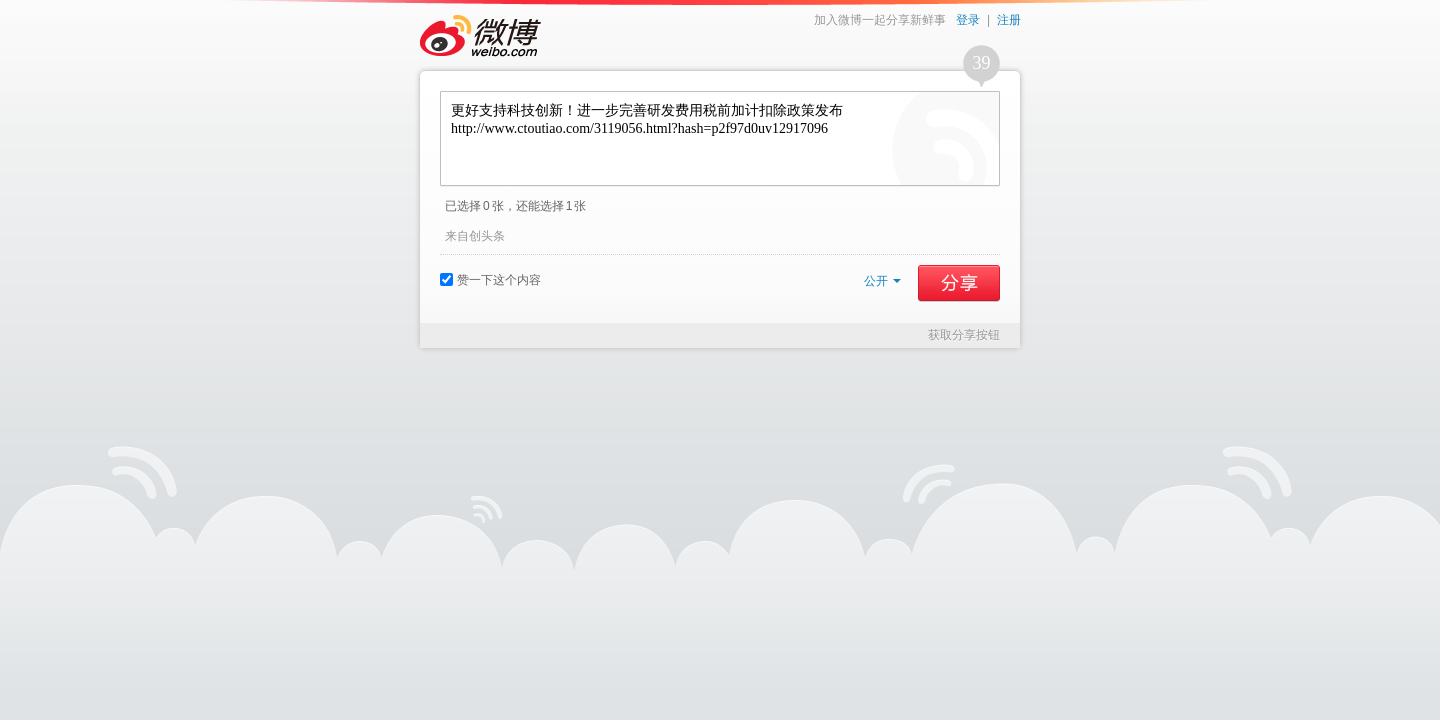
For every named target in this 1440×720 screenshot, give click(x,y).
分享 (959, 283)
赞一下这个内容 (490, 280)
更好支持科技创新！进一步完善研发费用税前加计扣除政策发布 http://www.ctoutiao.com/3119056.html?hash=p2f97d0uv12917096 (720, 138)
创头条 (487, 236)
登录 (968, 20)
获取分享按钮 (964, 335)
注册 (1009, 20)
